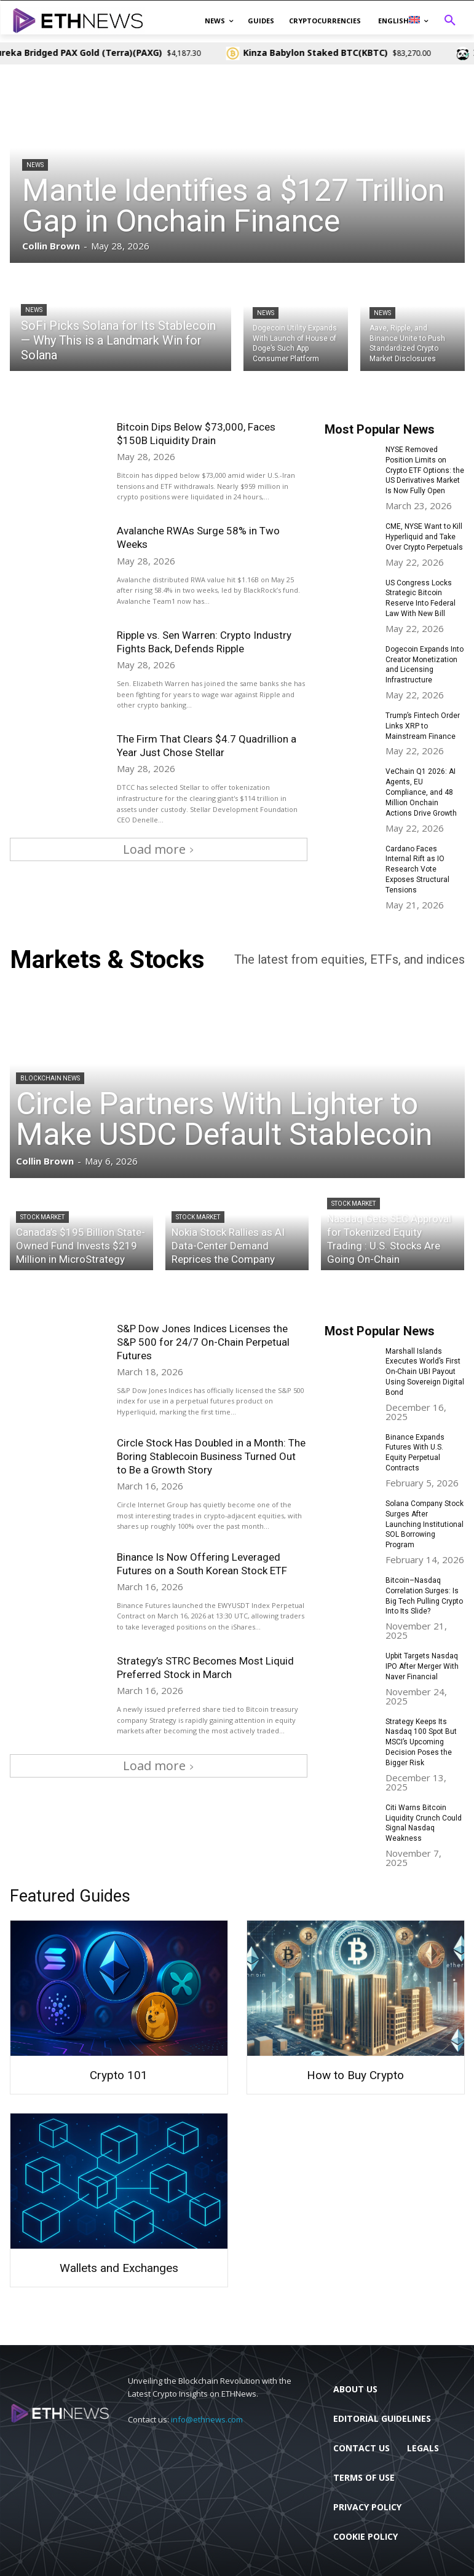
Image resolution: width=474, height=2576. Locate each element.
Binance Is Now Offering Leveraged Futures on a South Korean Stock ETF (203, 1563)
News (35, 165)
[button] (450, 21)
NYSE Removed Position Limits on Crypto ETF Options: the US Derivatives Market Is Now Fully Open (424, 470)
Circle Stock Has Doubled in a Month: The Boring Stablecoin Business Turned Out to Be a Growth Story (211, 1455)
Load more (158, 849)
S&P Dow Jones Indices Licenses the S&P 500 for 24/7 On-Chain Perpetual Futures (203, 1341)
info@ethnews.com (207, 2418)
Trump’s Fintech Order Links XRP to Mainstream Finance (422, 726)
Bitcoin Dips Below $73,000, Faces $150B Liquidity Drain (196, 434)
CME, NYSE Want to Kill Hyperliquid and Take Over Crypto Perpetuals (424, 537)
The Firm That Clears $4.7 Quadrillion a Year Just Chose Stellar (206, 746)
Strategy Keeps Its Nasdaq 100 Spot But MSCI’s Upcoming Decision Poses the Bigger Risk (421, 1741)
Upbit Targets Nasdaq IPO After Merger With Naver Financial (422, 1665)
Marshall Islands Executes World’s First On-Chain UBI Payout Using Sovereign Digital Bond (424, 1371)
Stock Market (42, 1217)
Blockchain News (50, 1077)
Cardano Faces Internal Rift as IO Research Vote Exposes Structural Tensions (417, 869)
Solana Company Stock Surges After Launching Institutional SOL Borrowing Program (424, 1523)
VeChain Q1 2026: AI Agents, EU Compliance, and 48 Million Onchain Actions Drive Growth (421, 792)
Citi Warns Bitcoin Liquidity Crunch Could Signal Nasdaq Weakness (423, 1822)
